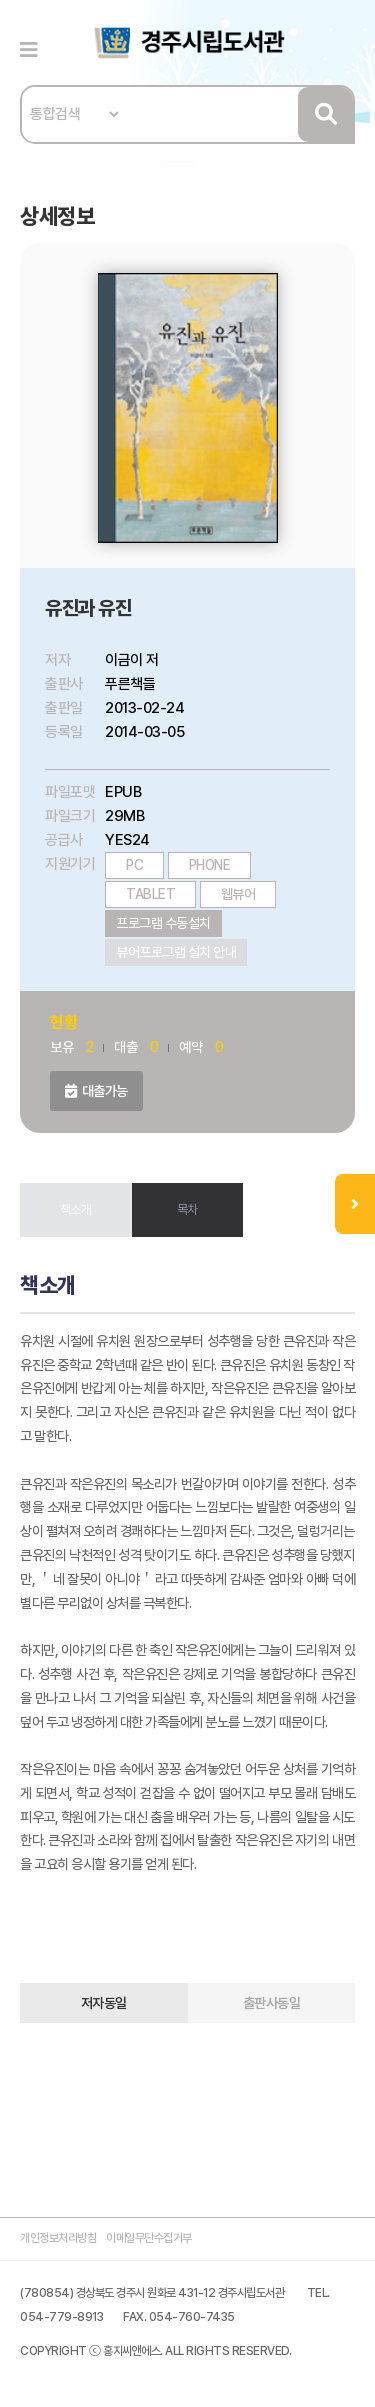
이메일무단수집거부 (149, 2238)
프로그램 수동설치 (163, 923)
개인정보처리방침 (58, 2238)
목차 (187, 1209)
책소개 (76, 1209)
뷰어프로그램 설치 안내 (176, 952)
